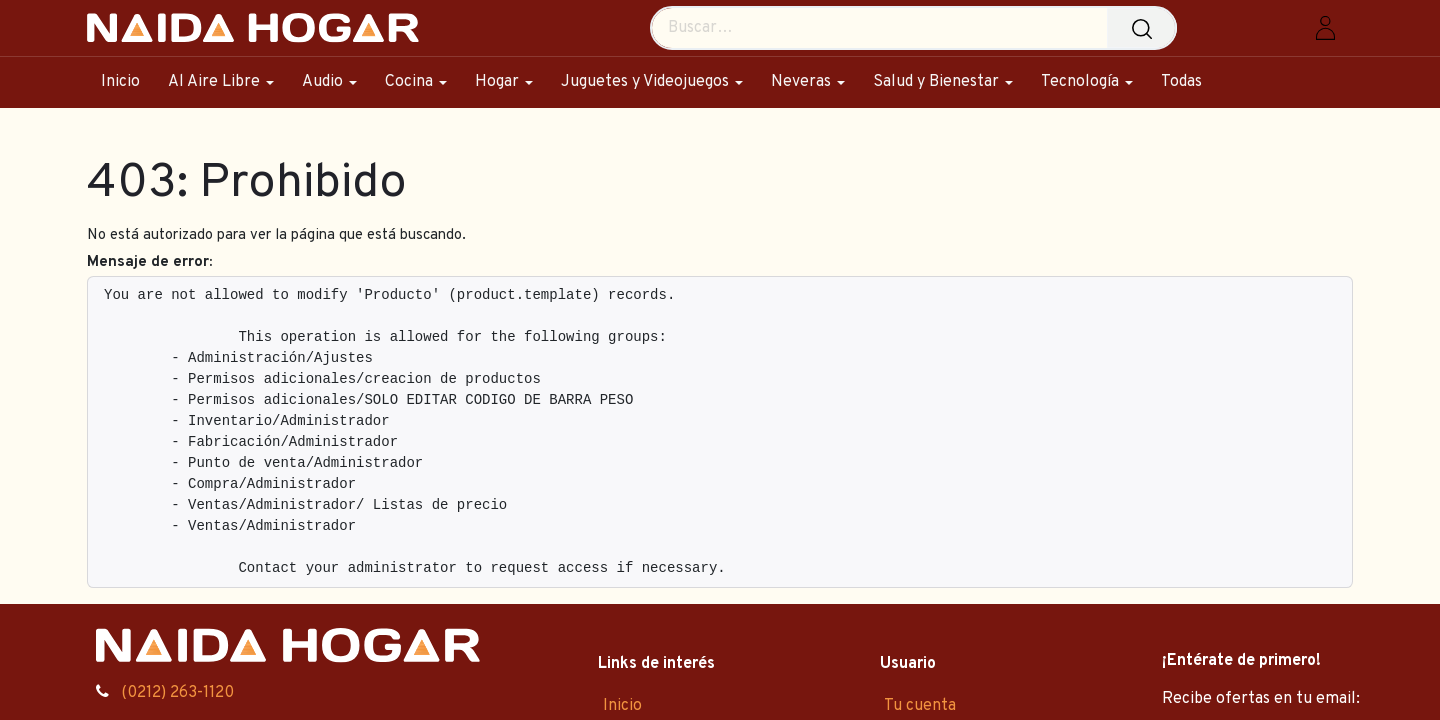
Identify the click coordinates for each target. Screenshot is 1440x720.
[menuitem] (127, 82)
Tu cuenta (920, 706)
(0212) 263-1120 (177, 693)
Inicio (622, 706)
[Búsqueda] (1147, 28)
